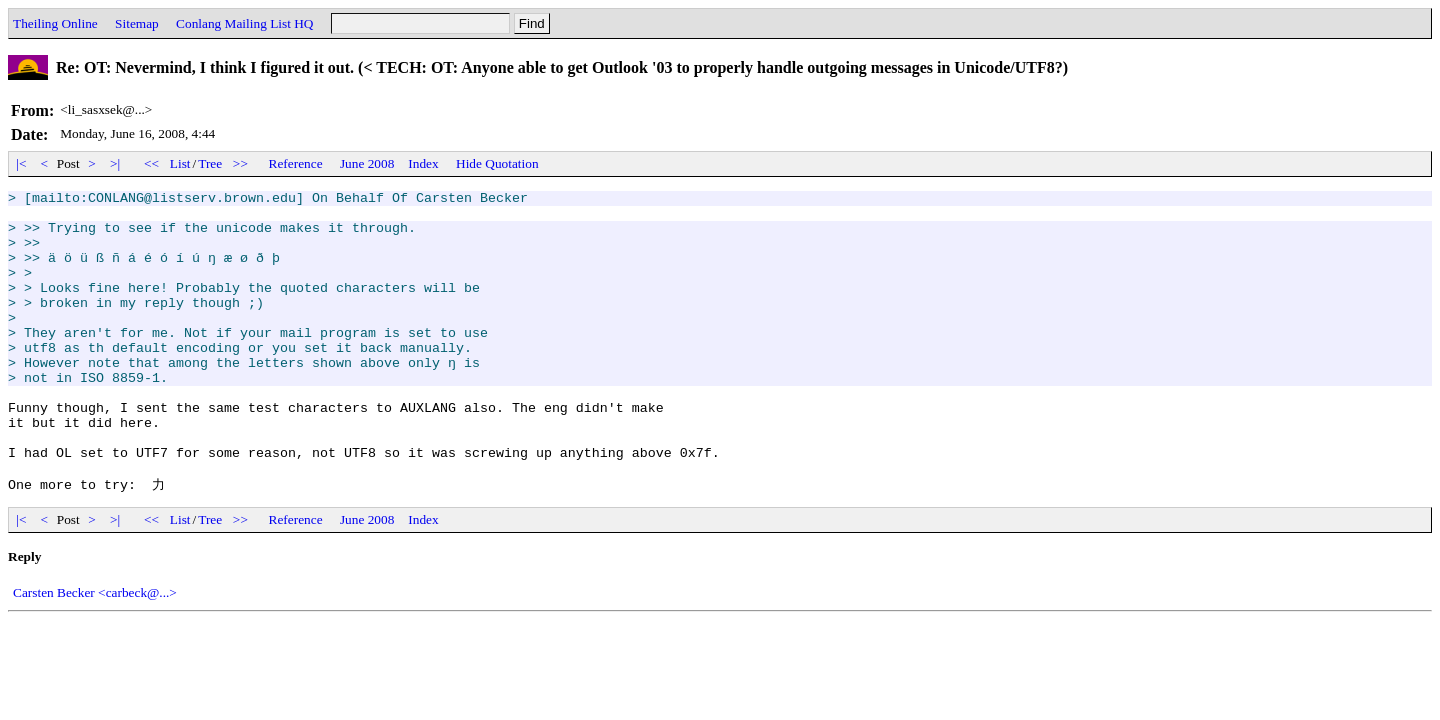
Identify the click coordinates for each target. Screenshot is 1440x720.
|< (21, 163)
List (180, 163)
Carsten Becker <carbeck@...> (95, 650)
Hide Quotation (497, 163)
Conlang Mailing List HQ (244, 23)
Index (423, 163)
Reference (296, 163)
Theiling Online (55, 23)
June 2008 (367, 163)
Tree (210, 163)
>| (115, 163)
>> (241, 163)
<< (152, 163)
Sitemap (137, 23)
